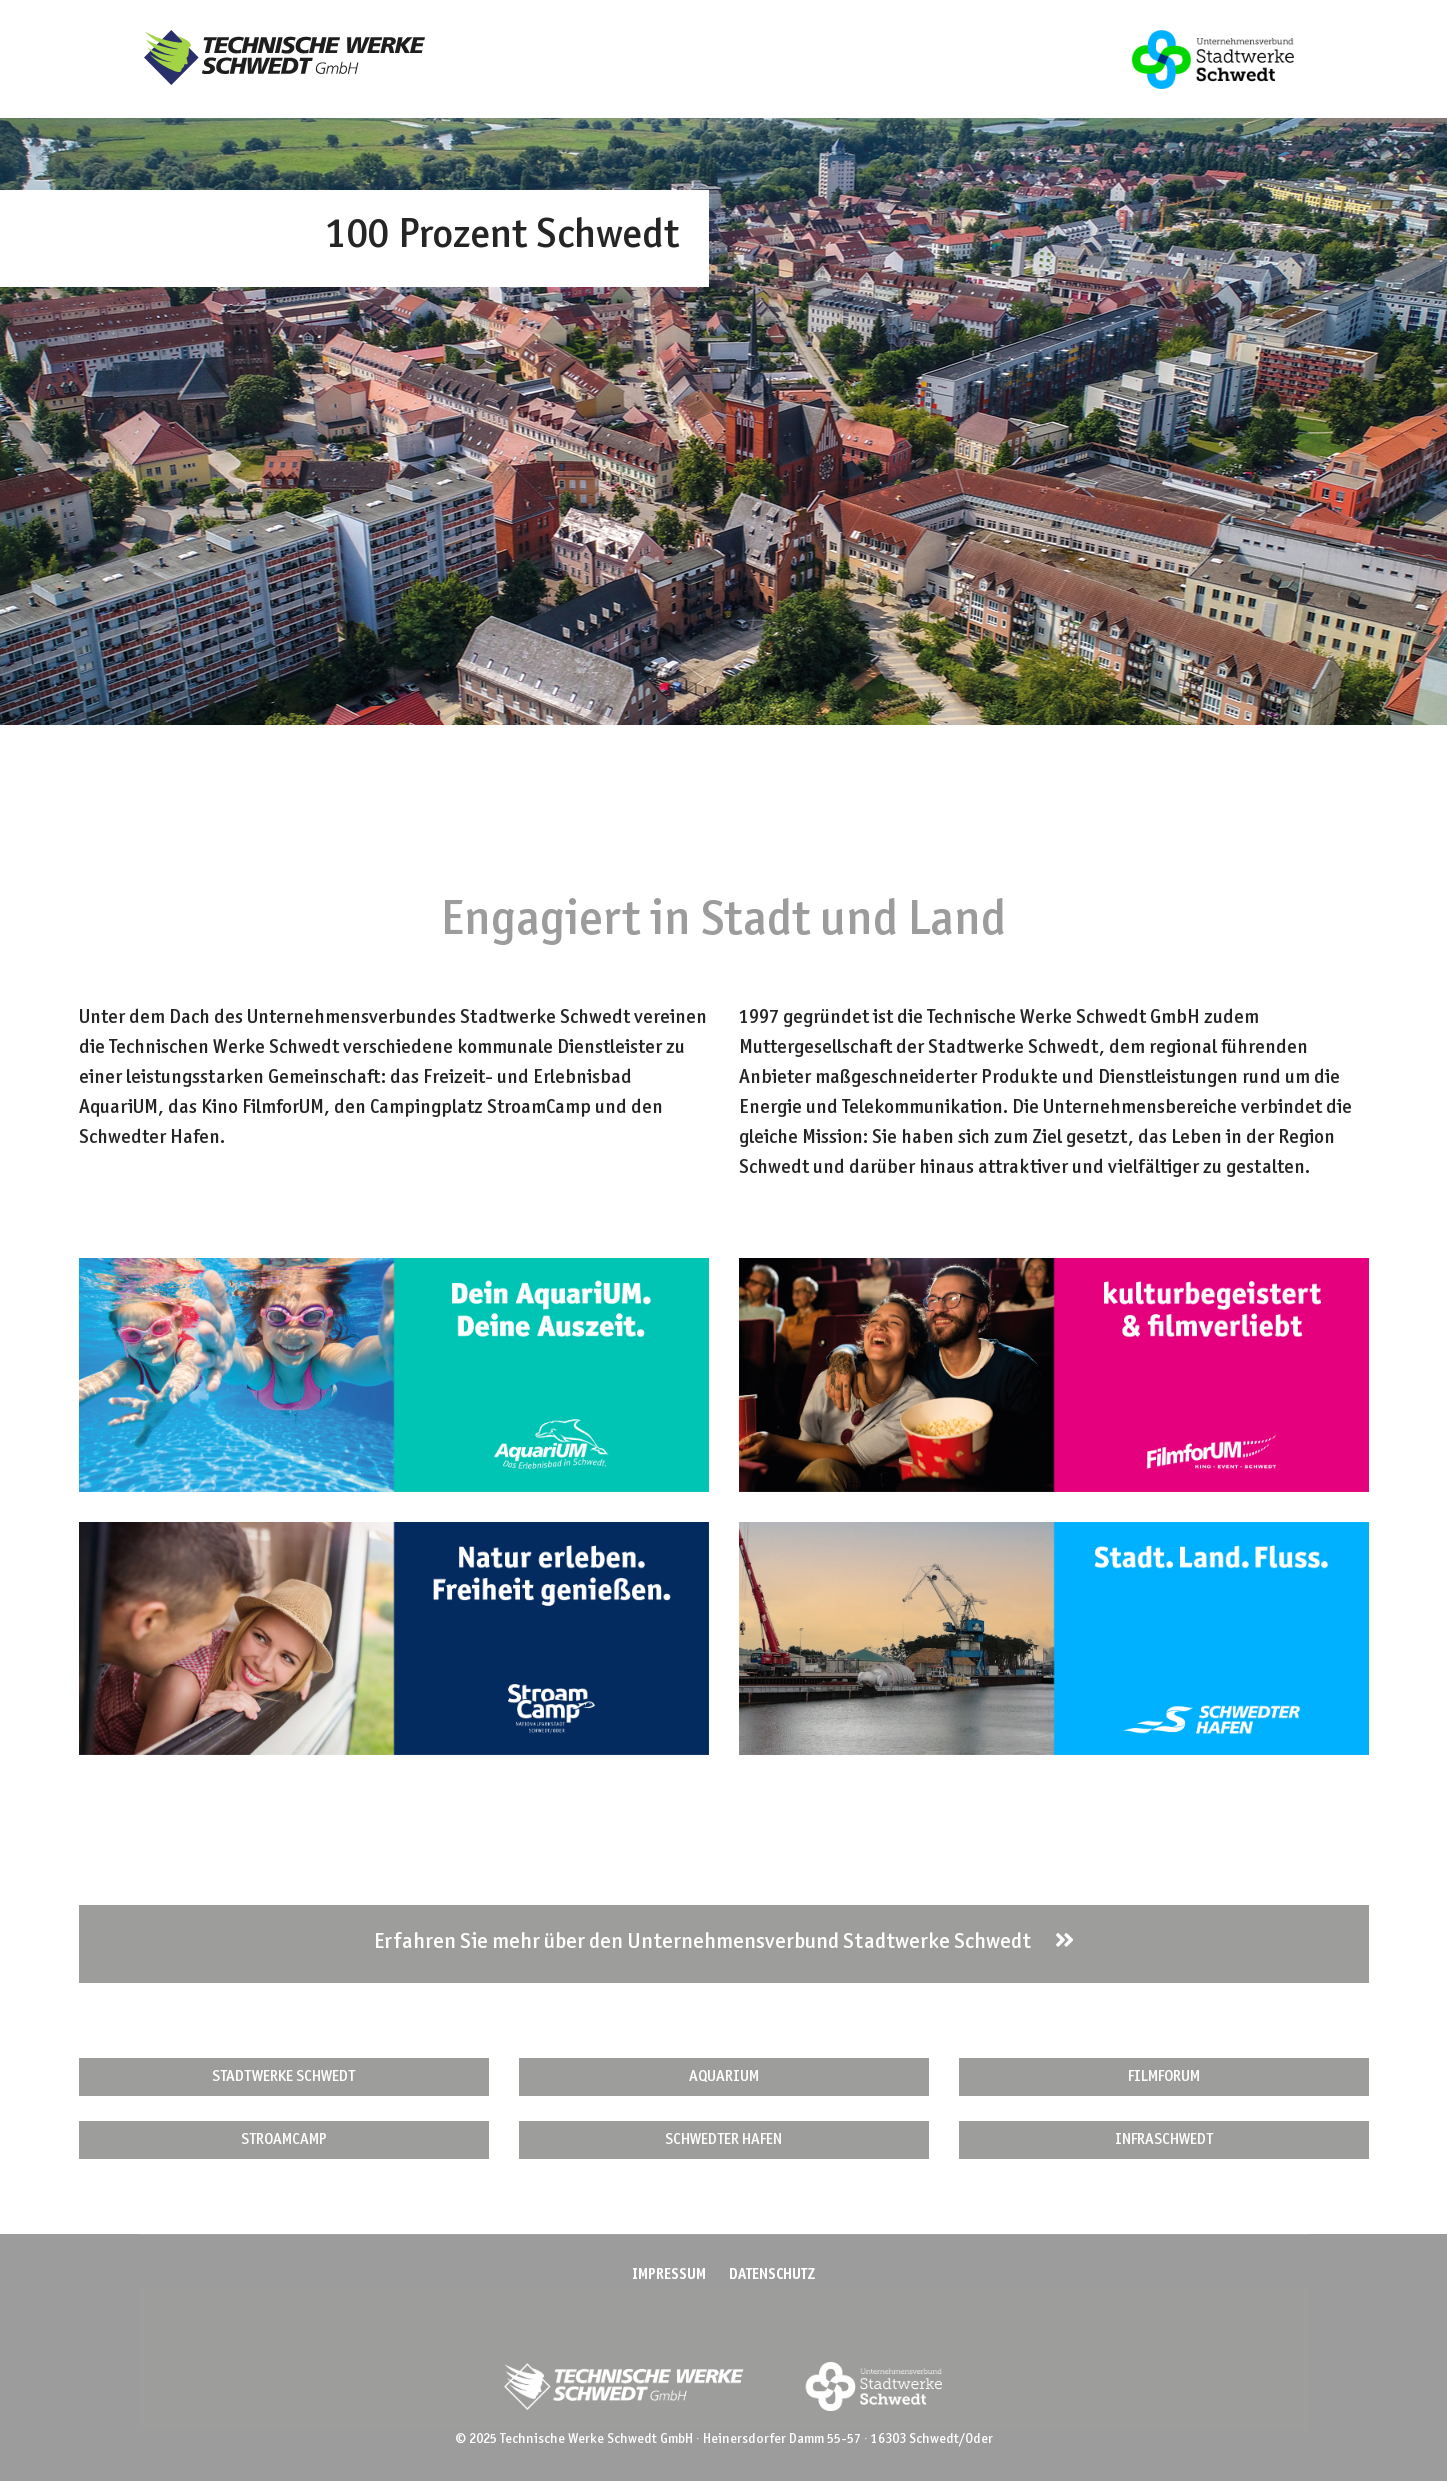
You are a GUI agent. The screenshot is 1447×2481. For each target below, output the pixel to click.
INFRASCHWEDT (1164, 2140)
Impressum (669, 2275)
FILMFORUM (1164, 2077)
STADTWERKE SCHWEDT (283, 2077)
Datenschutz (772, 2275)
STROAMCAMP (284, 2140)
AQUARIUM (724, 2077)
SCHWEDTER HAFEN (723, 2140)
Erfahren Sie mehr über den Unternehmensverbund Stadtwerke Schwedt (724, 1941)
